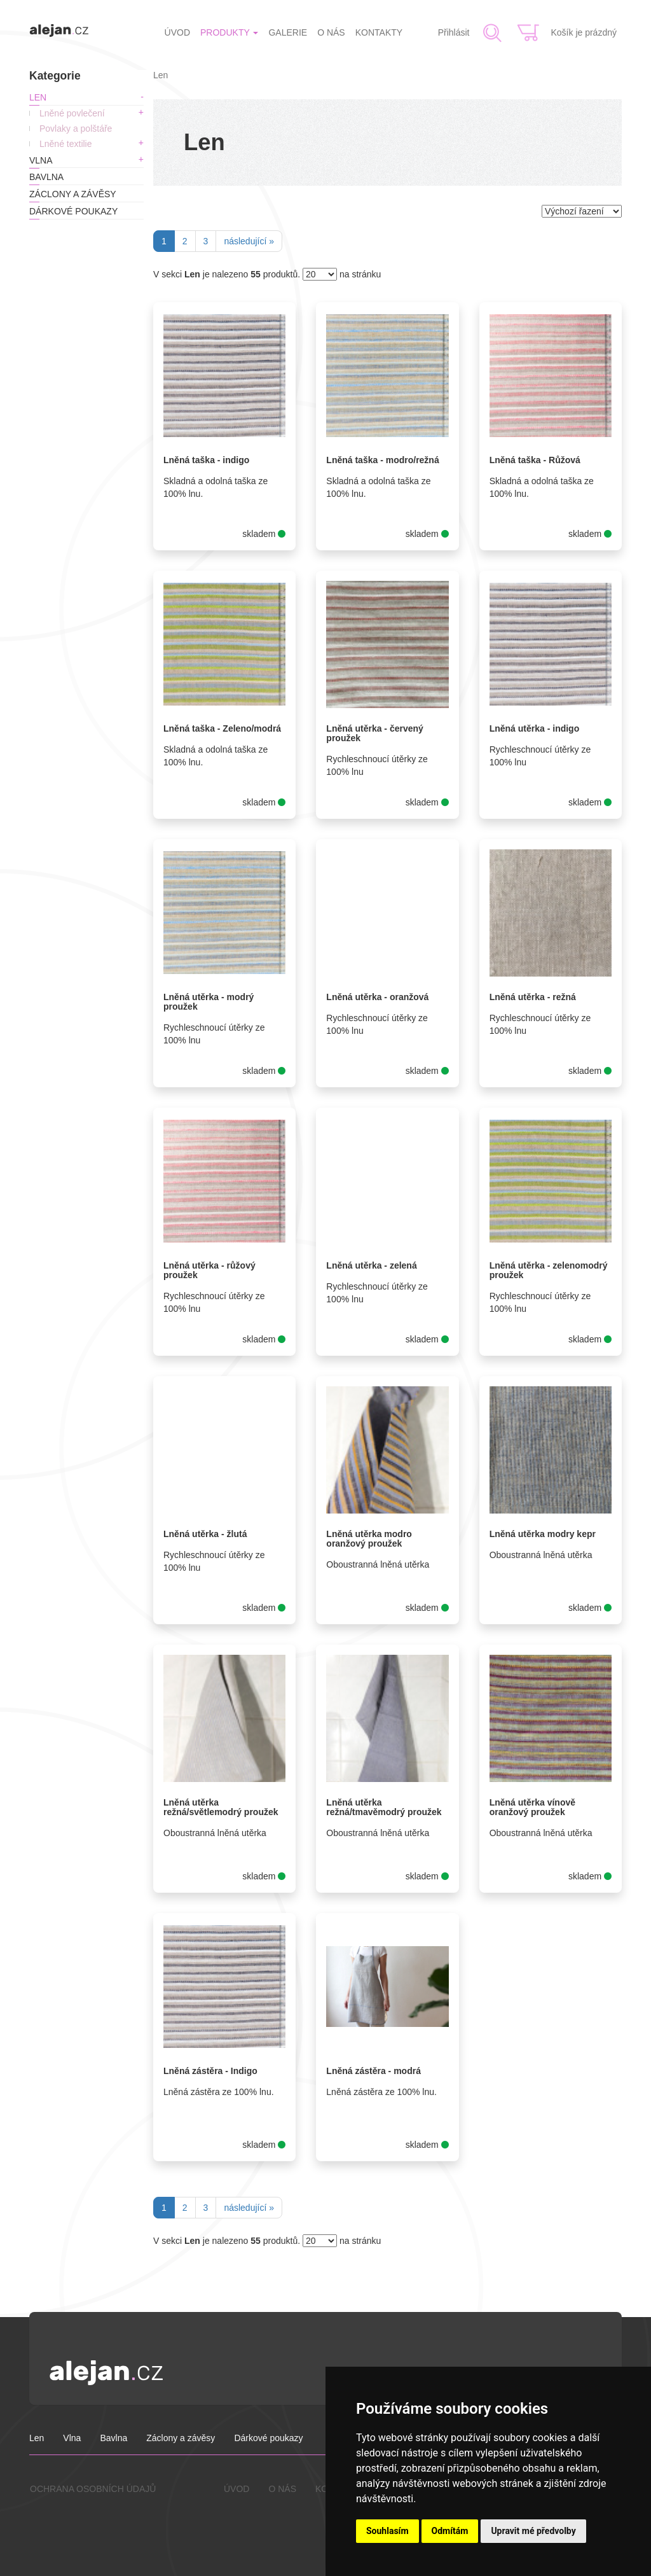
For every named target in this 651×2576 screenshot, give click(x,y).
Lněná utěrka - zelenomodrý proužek (549, 1270)
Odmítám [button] (450, 2531)
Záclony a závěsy (72, 194)
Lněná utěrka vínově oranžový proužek (532, 1807)
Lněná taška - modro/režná (382, 460)
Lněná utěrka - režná (533, 997)
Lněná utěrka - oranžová (377, 997)
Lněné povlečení (72, 113)
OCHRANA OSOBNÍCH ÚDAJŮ (93, 2489)
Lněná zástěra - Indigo (210, 2071)
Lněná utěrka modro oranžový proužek (369, 1539)
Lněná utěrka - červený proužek (374, 733)
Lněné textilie (65, 144)
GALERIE (287, 32)
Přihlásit (454, 32)
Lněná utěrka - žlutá (205, 1534)
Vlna (41, 160)
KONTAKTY (378, 32)
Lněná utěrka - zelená (371, 1265)
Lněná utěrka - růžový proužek (209, 1270)
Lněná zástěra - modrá (373, 2071)
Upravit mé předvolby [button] (533, 2531)
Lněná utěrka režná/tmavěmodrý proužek (383, 1807)
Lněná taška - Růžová (535, 460)
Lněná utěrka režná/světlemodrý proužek (220, 1807)
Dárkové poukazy (73, 211)
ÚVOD (177, 32)
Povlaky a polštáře (75, 128)
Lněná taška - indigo (206, 460)
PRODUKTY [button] (229, 32)
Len (37, 97)
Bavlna (46, 177)
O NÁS (331, 32)
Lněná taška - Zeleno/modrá (222, 728)
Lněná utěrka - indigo (535, 728)
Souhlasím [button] (387, 2531)
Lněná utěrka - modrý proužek (208, 1002)
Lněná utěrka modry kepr (543, 1534)
